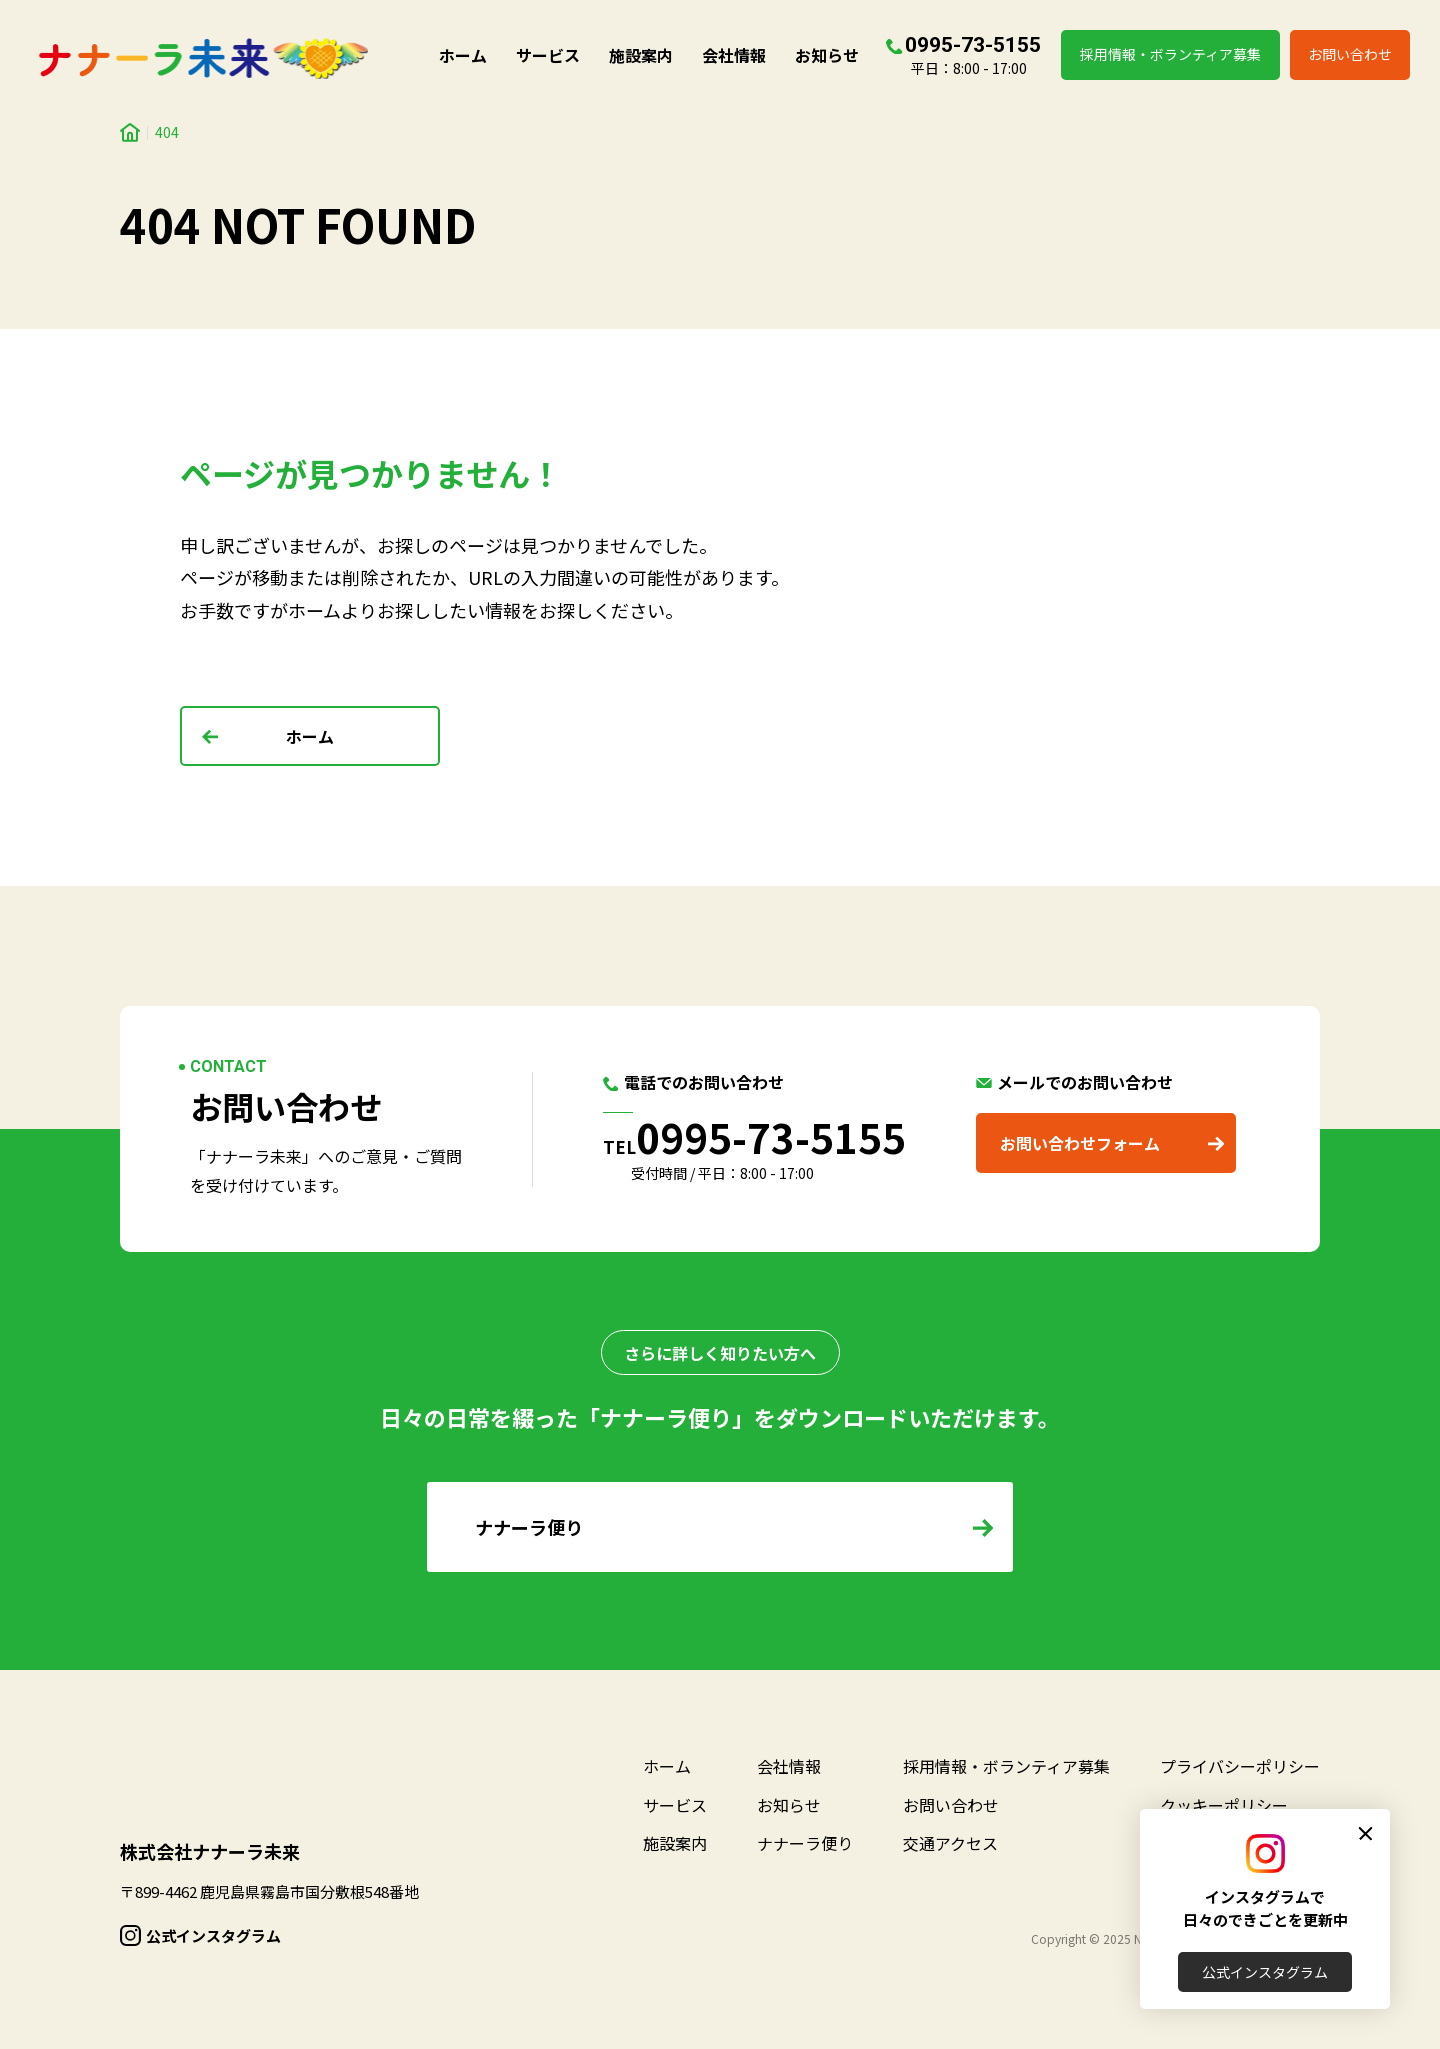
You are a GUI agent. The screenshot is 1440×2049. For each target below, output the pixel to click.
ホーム (463, 55)
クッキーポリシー (1224, 1805)
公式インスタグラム (1265, 1972)
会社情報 (734, 55)
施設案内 (641, 55)
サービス (548, 55)
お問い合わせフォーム (1080, 1143)
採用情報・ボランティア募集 (1170, 54)
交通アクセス (950, 1843)
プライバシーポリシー (1240, 1766)
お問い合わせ (1350, 54)
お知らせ (827, 55)
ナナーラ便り (805, 1843)
